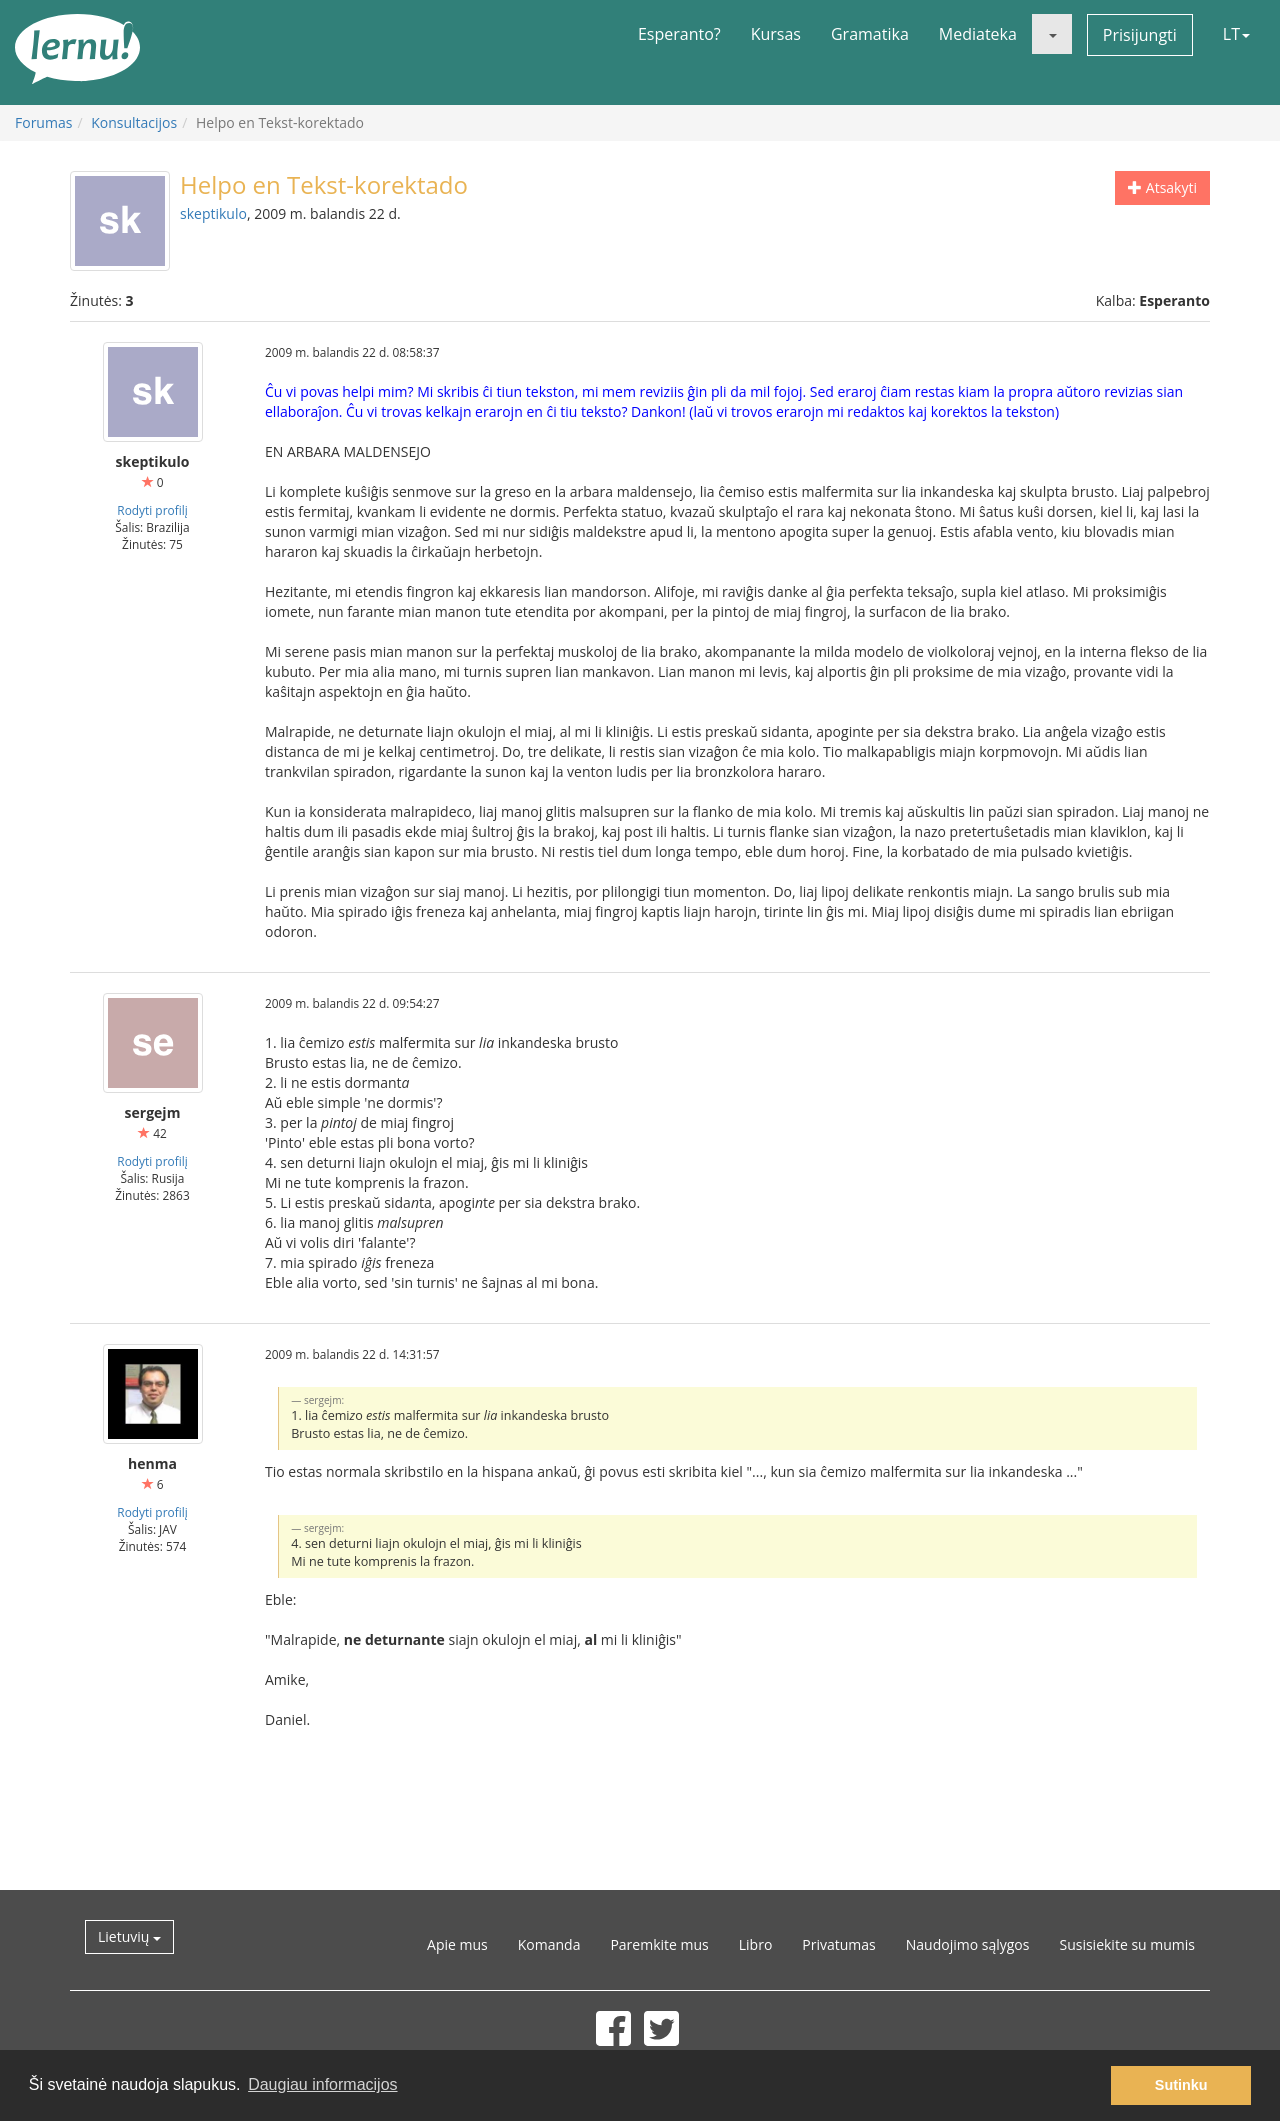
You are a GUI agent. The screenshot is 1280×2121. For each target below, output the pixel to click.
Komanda (549, 1944)
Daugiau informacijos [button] (322, 2084)
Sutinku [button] (1181, 2085)
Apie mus (457, 1944)
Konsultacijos (134, 122)
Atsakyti (1162, 187)
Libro (756, 1944)
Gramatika (870, 34)
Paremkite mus (659, 1944)
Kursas (776, 34)
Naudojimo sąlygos (968, 1944)
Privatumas (838, 1944)
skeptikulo (213, 213)
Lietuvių (129, 1936)
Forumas (43, 122)
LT (1236, 34)
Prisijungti (1140, 35)
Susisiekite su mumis (1127, 1944)
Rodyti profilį (152, 510)
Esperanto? (679, 34)
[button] (1052, 34)
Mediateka (978, 34)
